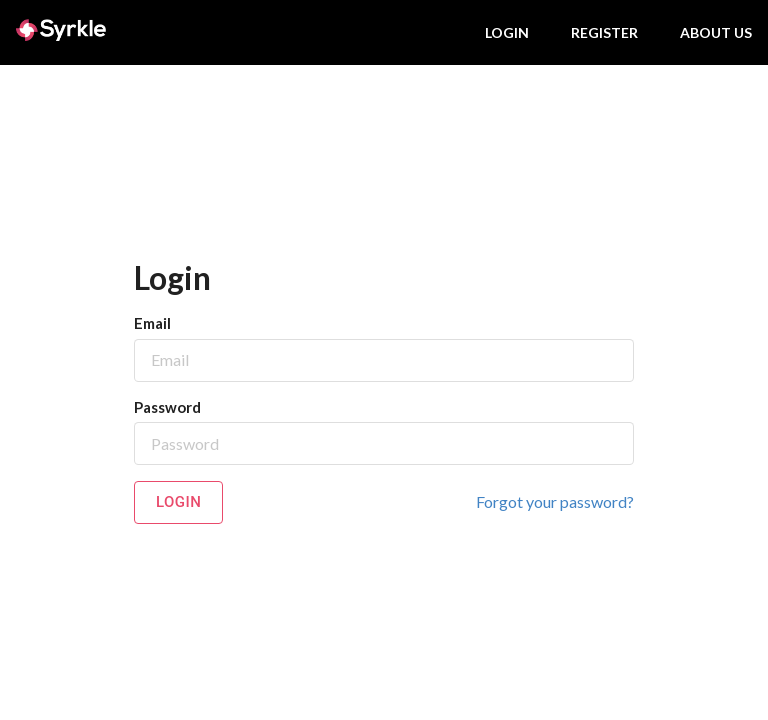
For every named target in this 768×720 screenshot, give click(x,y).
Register (604, 32)
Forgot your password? (555, 501)
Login (507, 32)
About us (716, 32)
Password (167, 407)
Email (152, 323)
